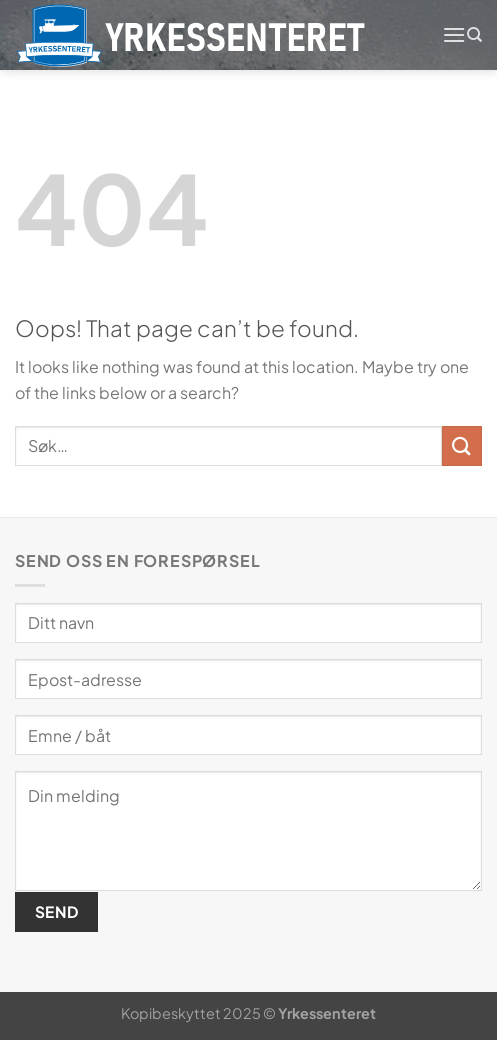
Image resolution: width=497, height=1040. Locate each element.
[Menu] (454, 34)
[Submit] (462, 445)
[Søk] (474, 35)
